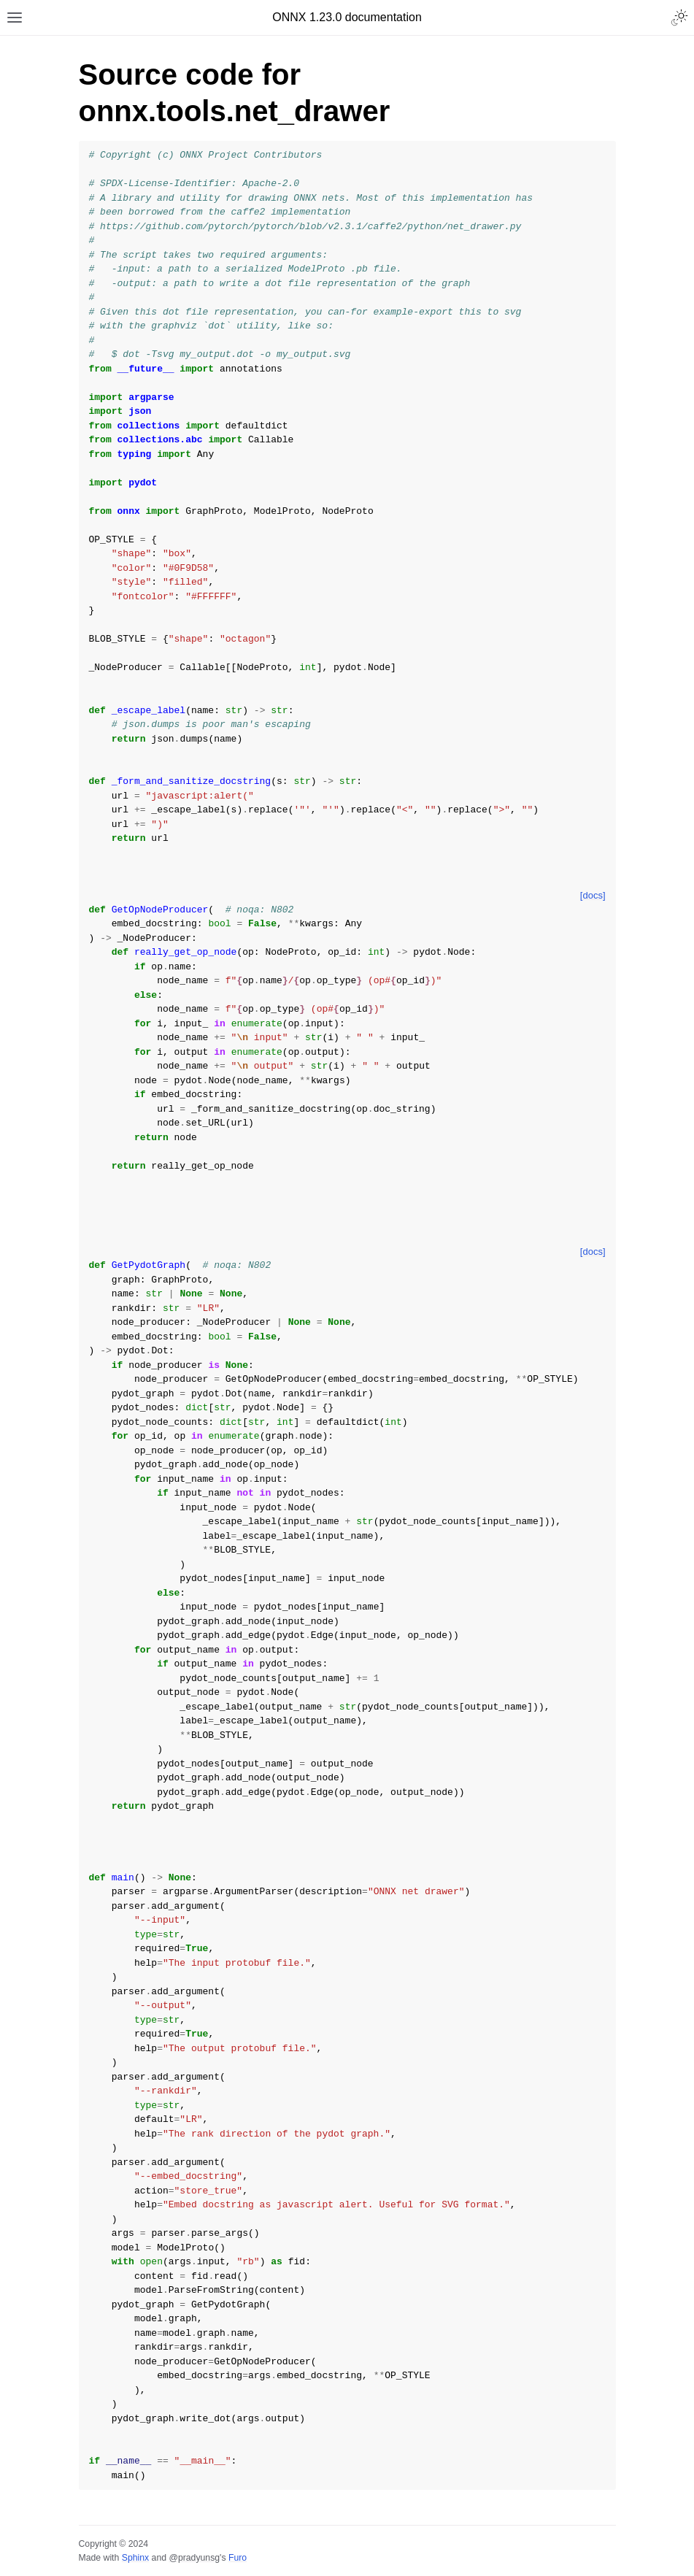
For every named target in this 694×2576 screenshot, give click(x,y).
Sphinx (135, 2558)
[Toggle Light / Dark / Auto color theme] (679, 17)
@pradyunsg (194, 2558)
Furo (237, 2558)
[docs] (593, 895)
